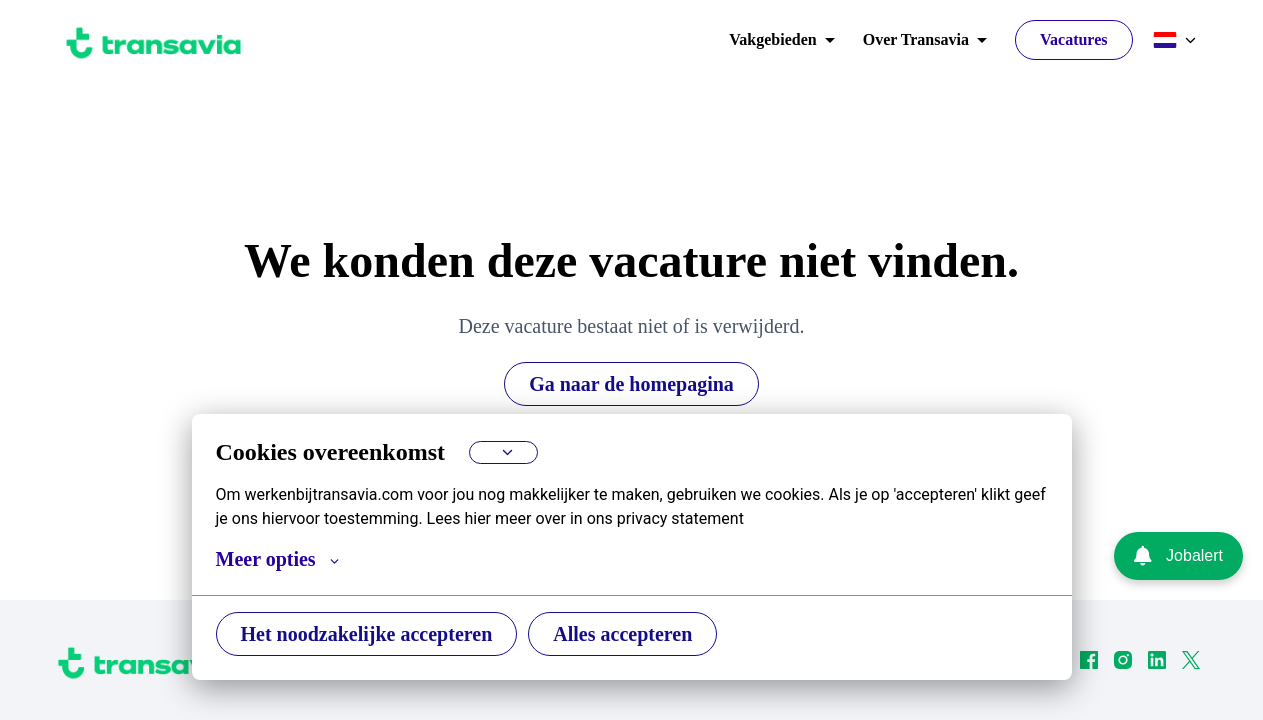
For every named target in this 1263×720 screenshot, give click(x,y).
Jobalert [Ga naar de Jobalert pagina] (1178, 556)
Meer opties (281, 559)
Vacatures (1071, 40)
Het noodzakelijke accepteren (375, 633)
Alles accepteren (646, 633)
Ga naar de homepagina (631, 383)
